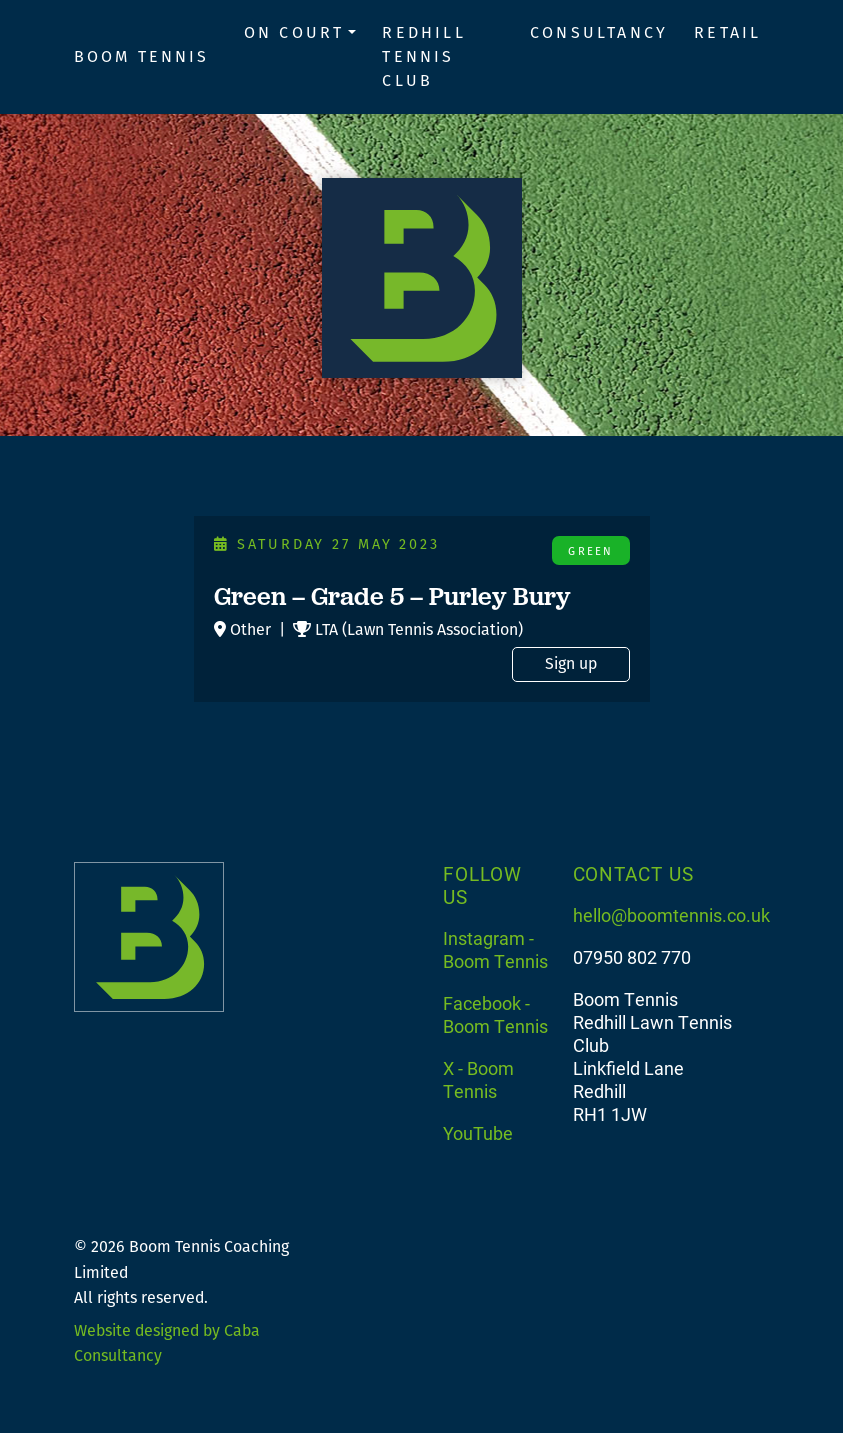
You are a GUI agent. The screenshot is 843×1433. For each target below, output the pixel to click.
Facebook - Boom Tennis (495, 1014)
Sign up (571, 663)
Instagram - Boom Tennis (495, 949)
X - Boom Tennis (478, 1079)
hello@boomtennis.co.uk (671, 915)
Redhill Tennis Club (423, 56)
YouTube (478, 1133)
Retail (727, 32)
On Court (294, 32)
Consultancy (599, 32)
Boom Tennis (142, 56)
